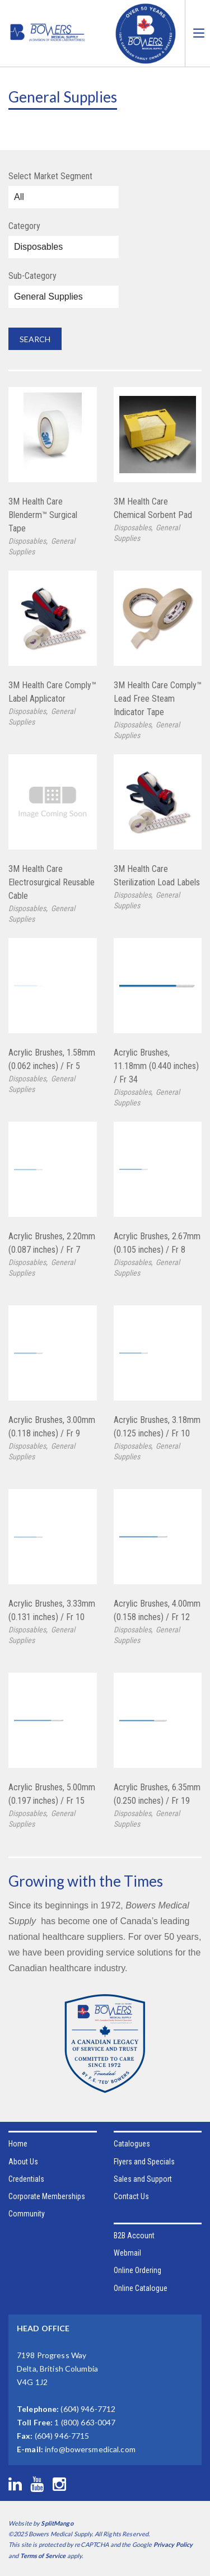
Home (17, 2143)
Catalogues (132, 2143)
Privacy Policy (173, 2544)
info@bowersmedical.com (90, 2449)
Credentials (26, 2178)
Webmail (127, 2252)
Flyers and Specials (144, 2161)
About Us (23, 2161)
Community (26, 2213)
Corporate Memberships (46, 2196)
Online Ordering (137, 2270)
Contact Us (131, 2196)
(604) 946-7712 (87, 2409)
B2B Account (134, 2235)
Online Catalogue (140, 2288)
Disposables (27, 540)
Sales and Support (143, 2178)
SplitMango (57, 2523)
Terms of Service (43, 2555)
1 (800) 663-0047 (84, 2422)
